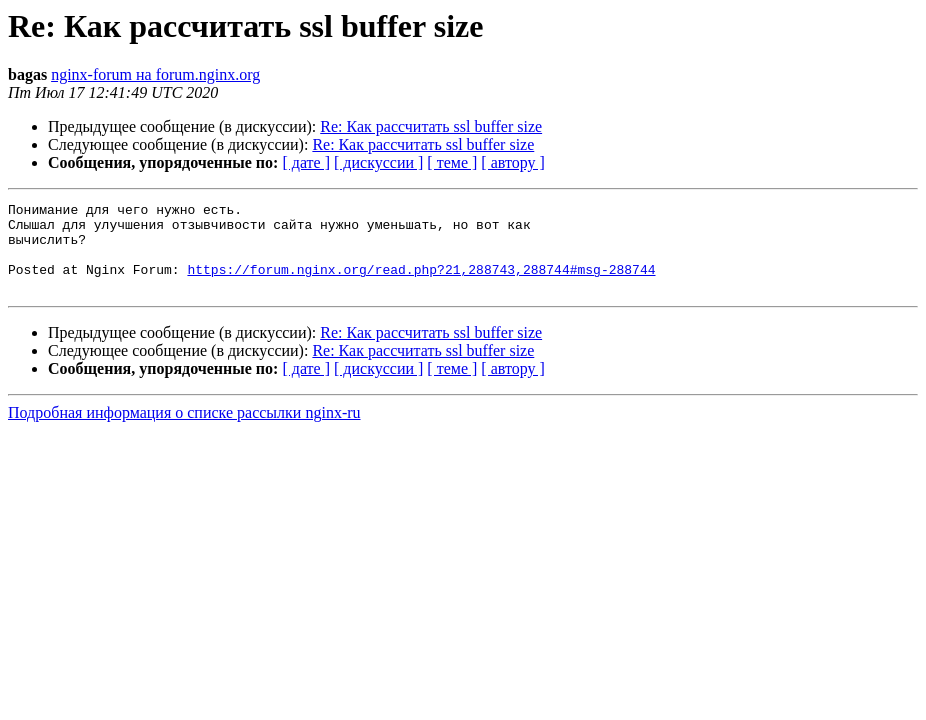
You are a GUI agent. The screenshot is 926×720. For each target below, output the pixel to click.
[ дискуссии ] (378, 162)
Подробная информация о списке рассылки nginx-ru (184, 430)
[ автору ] (512, 162)
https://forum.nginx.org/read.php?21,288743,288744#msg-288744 (421, 284)
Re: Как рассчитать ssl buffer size (431, 126)
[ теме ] (452, 162)
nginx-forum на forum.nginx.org (155, 74)
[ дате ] (306, 162)
